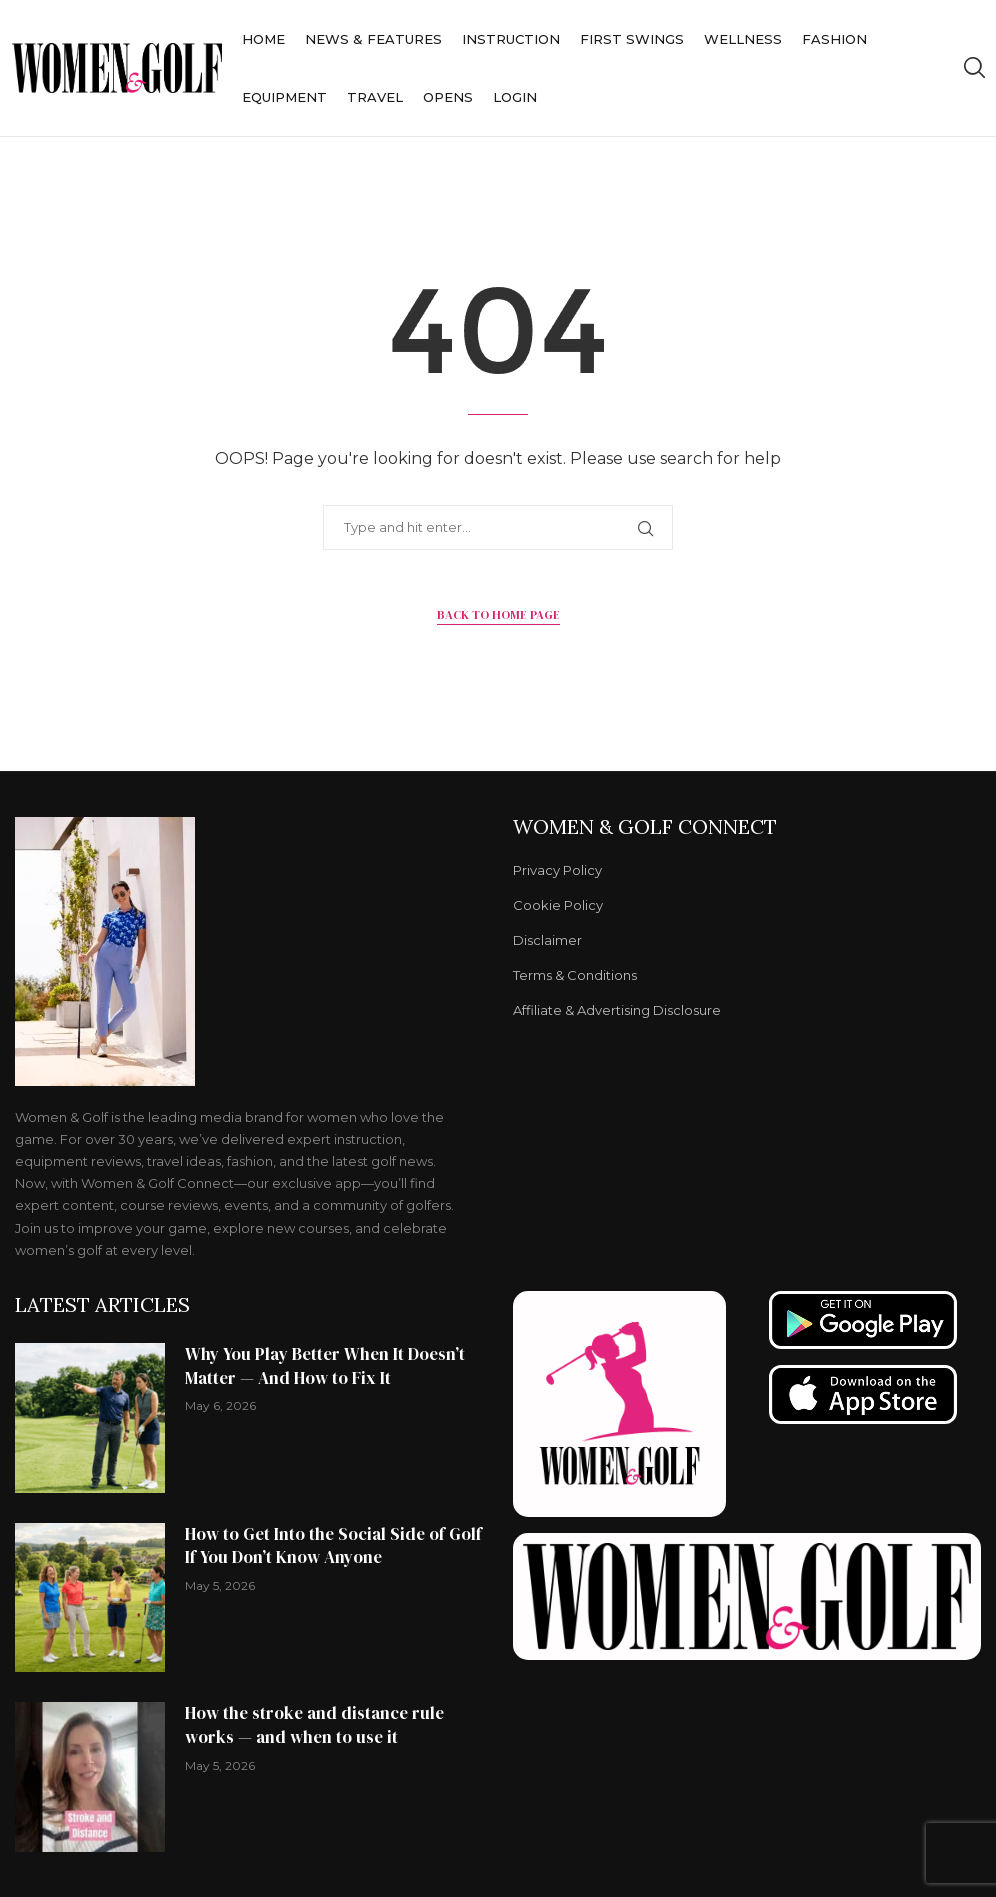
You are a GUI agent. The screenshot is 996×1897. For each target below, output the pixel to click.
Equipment (284, 97)
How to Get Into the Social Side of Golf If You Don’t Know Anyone (333, 1546)
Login (515, 97)
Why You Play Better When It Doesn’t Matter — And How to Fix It (325, 1366)
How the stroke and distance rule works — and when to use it (314, 1725)
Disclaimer (547, 940)
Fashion (834, 39)
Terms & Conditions (575, 975)
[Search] (974, 68)
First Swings (632, 39)
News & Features (373, 39)
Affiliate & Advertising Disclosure (617, 1010)
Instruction (511, 39)
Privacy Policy (557, 870)
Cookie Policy (558, 905)
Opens (448, 97)
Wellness (743, 39)
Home (263, 39)
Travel (375, 97)
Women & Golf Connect (645, 827)
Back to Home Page (498, 615)
